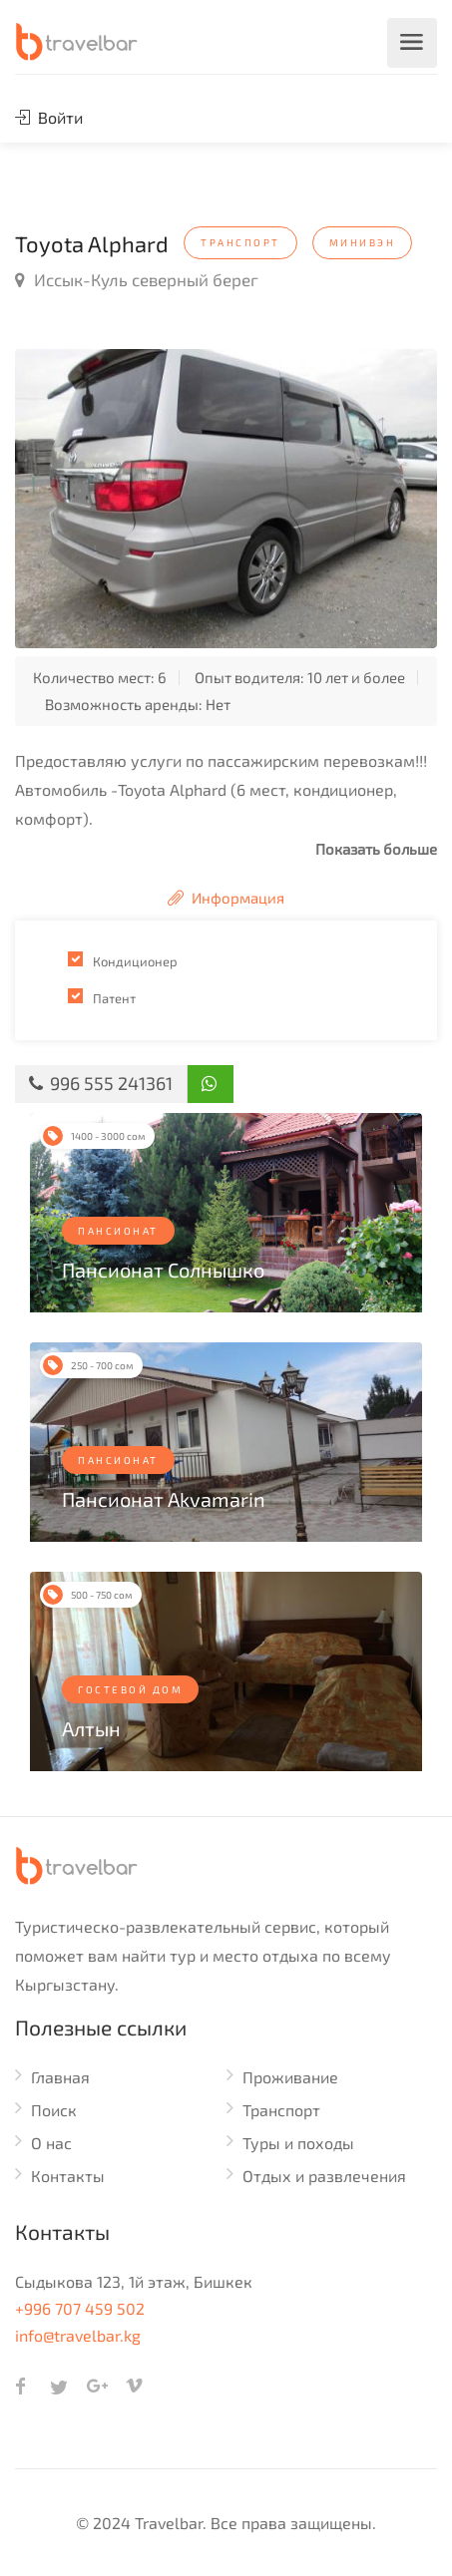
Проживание (290, 2076)
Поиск (54, 2109)
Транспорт (281, 2109)
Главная (60, 2076)
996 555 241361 (101, 1083)
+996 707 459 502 (80, 2308)
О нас (51, 2142)
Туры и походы (298, 2142)
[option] (226, 498)
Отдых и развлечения (324, 2175)
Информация (226, 898)
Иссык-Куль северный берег (136, 279)
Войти (49, 117)
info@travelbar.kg (78, 2335)
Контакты (68, 2175)
